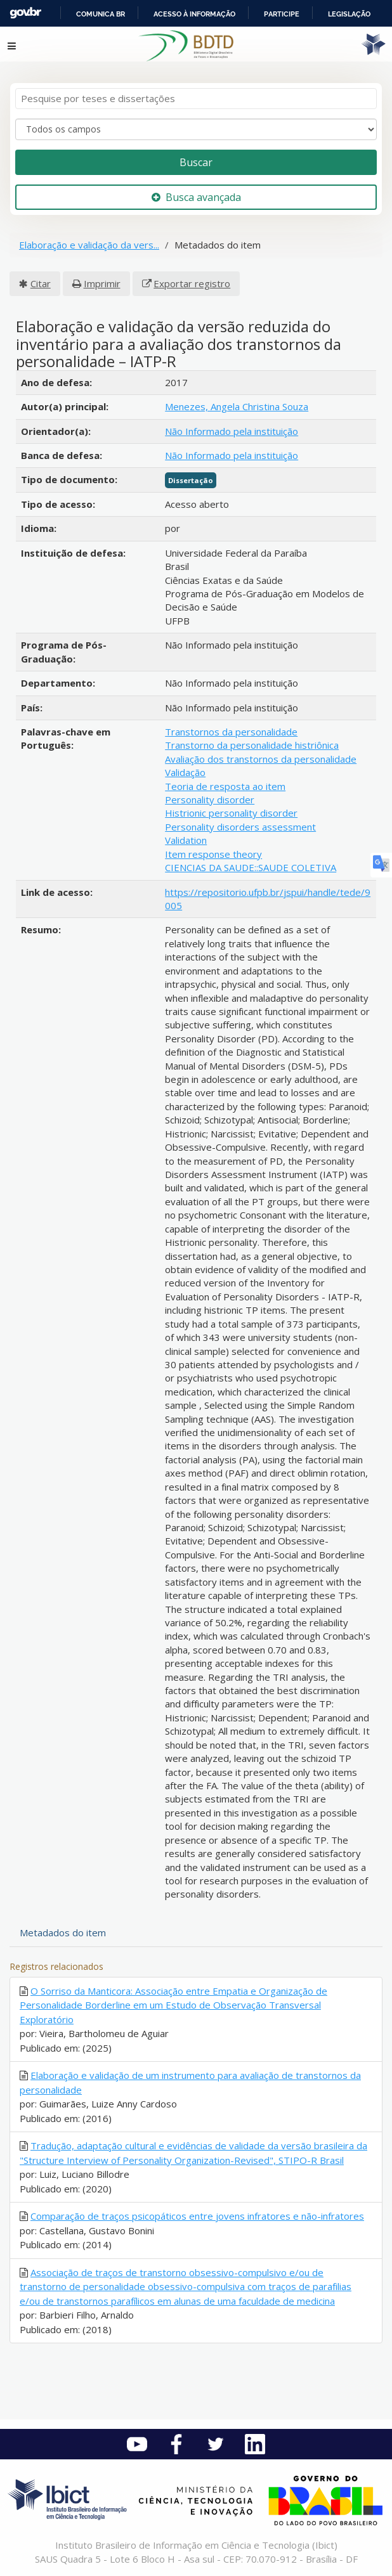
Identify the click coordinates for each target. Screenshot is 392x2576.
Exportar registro (192, 283)
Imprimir (102, 283)
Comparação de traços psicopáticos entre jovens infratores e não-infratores (197, 2216)
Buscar (196, 162)
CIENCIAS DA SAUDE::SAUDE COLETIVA (250, 867)
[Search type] (196, 129)
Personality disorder (209, 799)
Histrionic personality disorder (231, 812)
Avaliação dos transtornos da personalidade (260, 759)
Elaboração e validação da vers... (89, 244)
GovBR (25, 13)
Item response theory (213, 854)
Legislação (349, 14)
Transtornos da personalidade (231, 731)
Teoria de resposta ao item (225, 786)
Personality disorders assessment (240, 826)
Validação (185, 772)
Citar (40, 283)
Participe (281, 14)
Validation (186, 840)
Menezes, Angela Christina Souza (236, 406)
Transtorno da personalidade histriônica (252, 745)
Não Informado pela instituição (231, 431)
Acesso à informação (194, 14)
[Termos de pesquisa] (196, 98)
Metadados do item (63, 1932)
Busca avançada (196, 197)
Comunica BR (100, 14)
